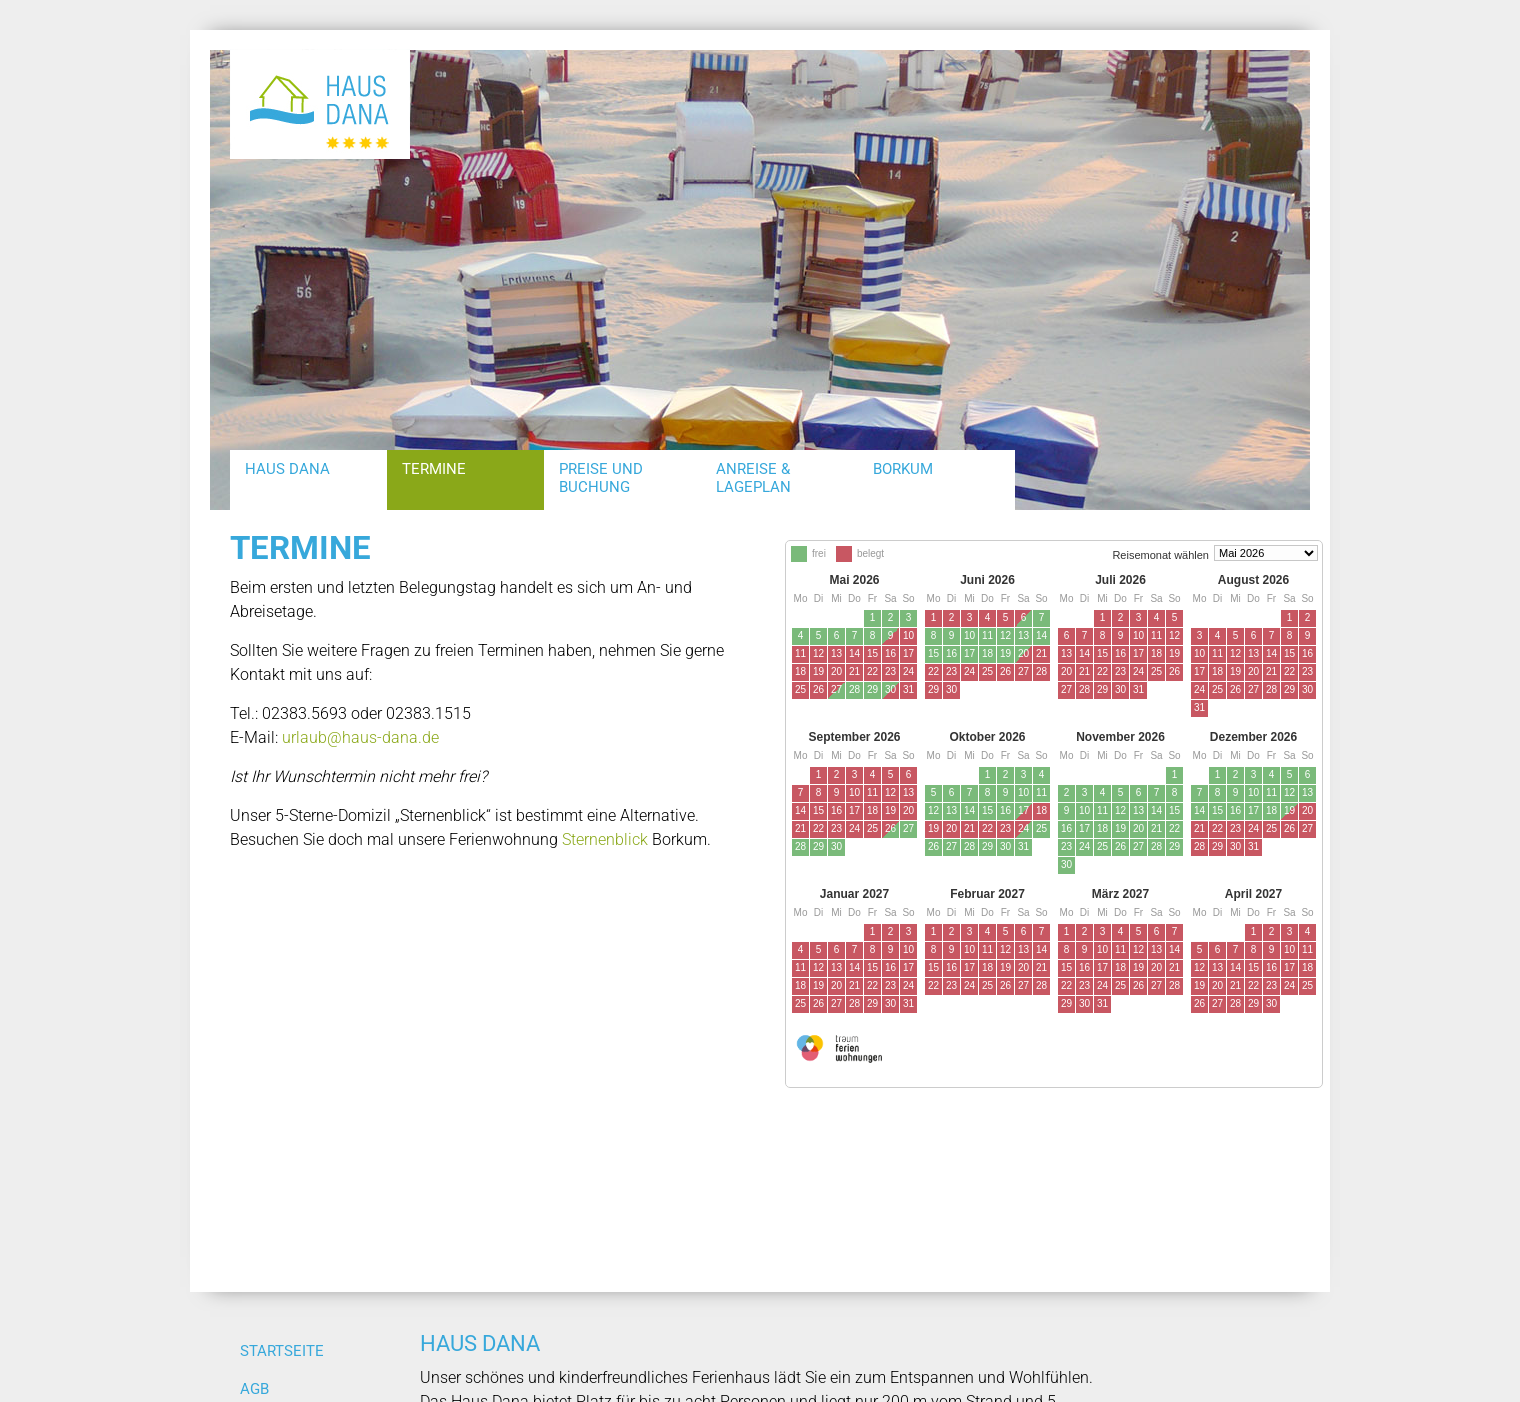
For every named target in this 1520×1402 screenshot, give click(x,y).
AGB (254, 1389)
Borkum (903, 469)
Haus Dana (287, 469)
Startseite (282, 1351)
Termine (434, 469)
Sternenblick (605, 839)
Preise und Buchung (601, 478)
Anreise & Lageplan (753, 478)
